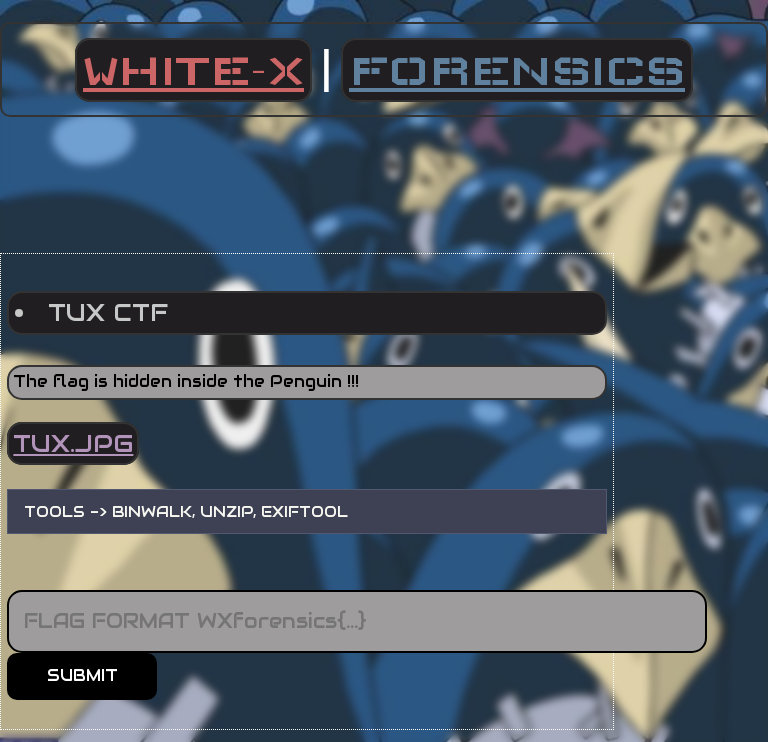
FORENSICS (517, 70)
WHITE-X (193, 70)
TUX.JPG (73, 443)
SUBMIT (82, 675)
